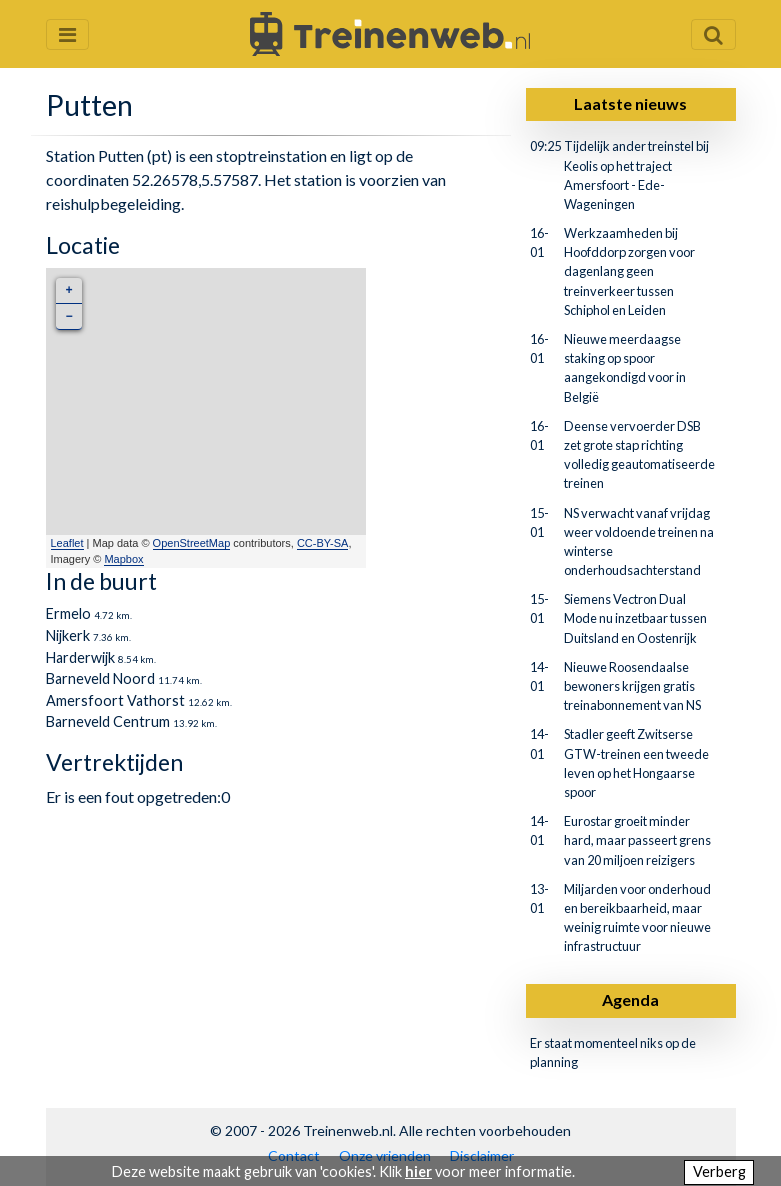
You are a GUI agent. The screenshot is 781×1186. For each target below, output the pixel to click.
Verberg (719, 1171)
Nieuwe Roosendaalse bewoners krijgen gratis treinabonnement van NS (632, 686)
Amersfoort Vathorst (115, 700)
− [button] (68, 316)
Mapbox (123, 559)
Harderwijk (80, 657)
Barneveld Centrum (108, 721)
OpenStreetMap (192, 543)
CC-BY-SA (323, 543)
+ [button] (68, 290)
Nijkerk (68, 635)
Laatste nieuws (630, 103)
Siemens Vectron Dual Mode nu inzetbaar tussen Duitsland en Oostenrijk (635, 618)
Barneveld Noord (100, 678)
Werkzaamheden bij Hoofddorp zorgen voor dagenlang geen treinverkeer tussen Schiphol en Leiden (629, 271)
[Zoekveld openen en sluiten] (713, 34)
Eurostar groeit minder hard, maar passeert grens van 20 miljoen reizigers (637, 840)
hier (418, 1171)
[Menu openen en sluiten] (67, 34)
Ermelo (68, 613)
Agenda (630, 999)
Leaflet (67, 543)
